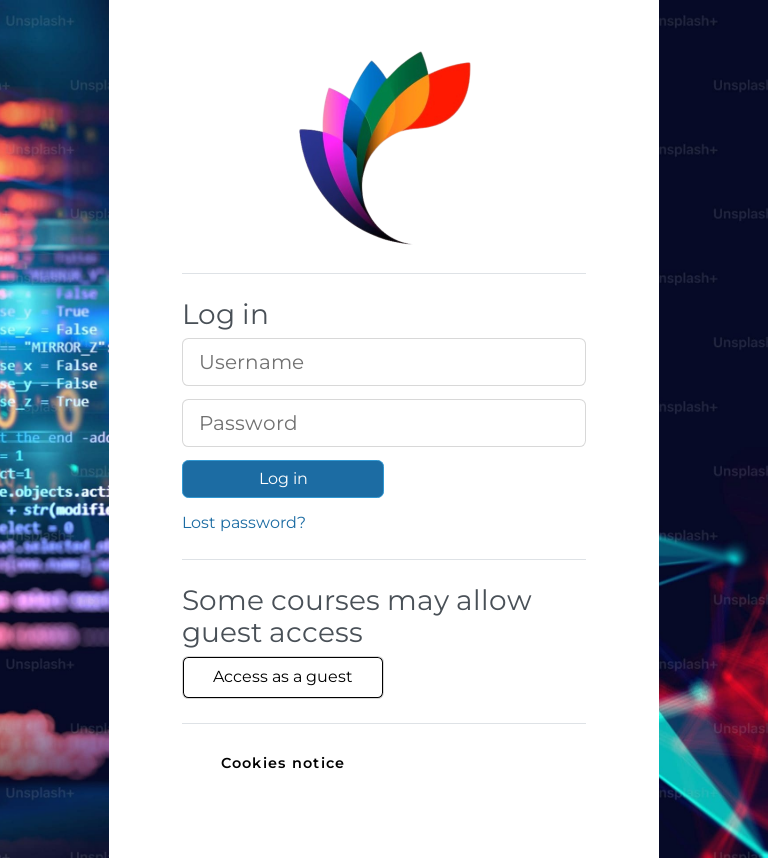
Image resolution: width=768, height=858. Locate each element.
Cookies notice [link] (283, 763)
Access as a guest (283, 676)
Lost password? (244, 522)
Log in (283, 478)
